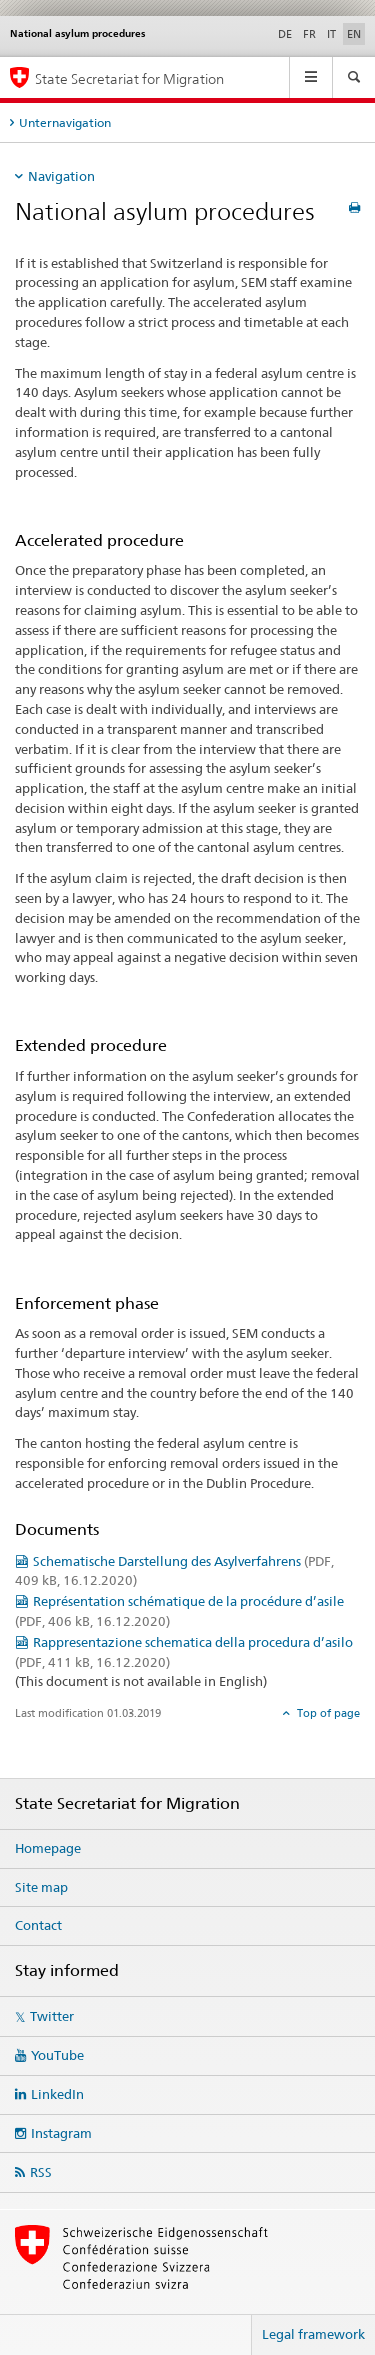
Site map (41, 1887)
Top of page (327, 1713)
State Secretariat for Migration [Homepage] (129, 78)
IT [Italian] (331, 34)
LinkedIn (57, 2094)
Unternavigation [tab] (65, 122)
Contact (38, 1925)
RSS (41, 2172)
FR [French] (309, 34)
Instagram (61, 2133)
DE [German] (285, 34)
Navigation (61, 176)
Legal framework (313, 2334)
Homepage (48, 1848)
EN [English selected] (354, 34)
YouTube (57, 2055)
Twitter (52, 2016)
